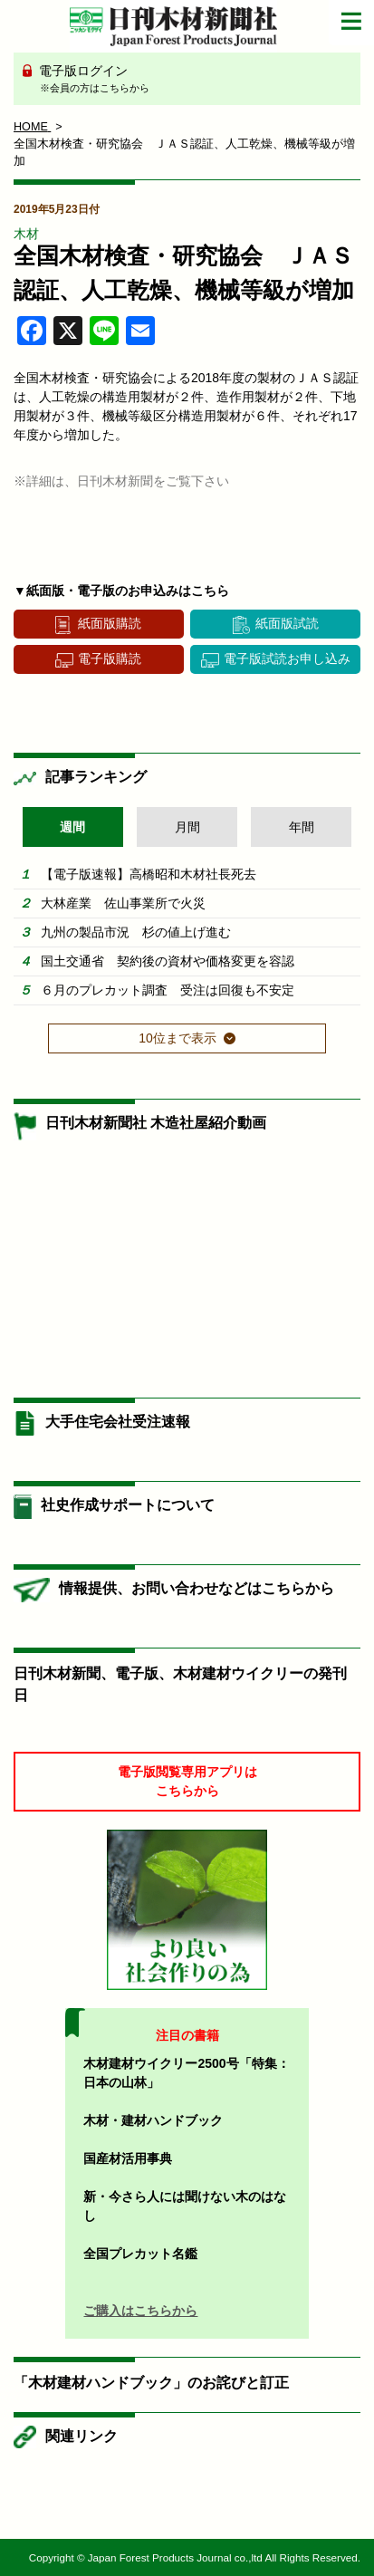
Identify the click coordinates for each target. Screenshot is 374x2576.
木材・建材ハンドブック (153, 2120)
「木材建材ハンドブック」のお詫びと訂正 (151, 2382)
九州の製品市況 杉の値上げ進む (136, 932)
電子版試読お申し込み (287, 658)
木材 (26, 233)
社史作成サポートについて (128, 1505)
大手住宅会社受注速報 (117, 1421)
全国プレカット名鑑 (140, 2253)
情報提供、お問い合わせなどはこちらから (196, 1588)
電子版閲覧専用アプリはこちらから (187, 1781)
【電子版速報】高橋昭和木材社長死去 (148, 874)
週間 (72, 827)
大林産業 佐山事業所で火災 (123, 903)
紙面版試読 (287, 623)
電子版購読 (109, 658)
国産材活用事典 (127, 2158)
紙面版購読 (109, 623)
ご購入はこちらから (140, 2310)
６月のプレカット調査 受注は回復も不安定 (167, 990)
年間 (301, 827)
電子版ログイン (193, 79)
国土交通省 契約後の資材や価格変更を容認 (167, 961)
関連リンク (81, 2436)
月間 (187, 827)
